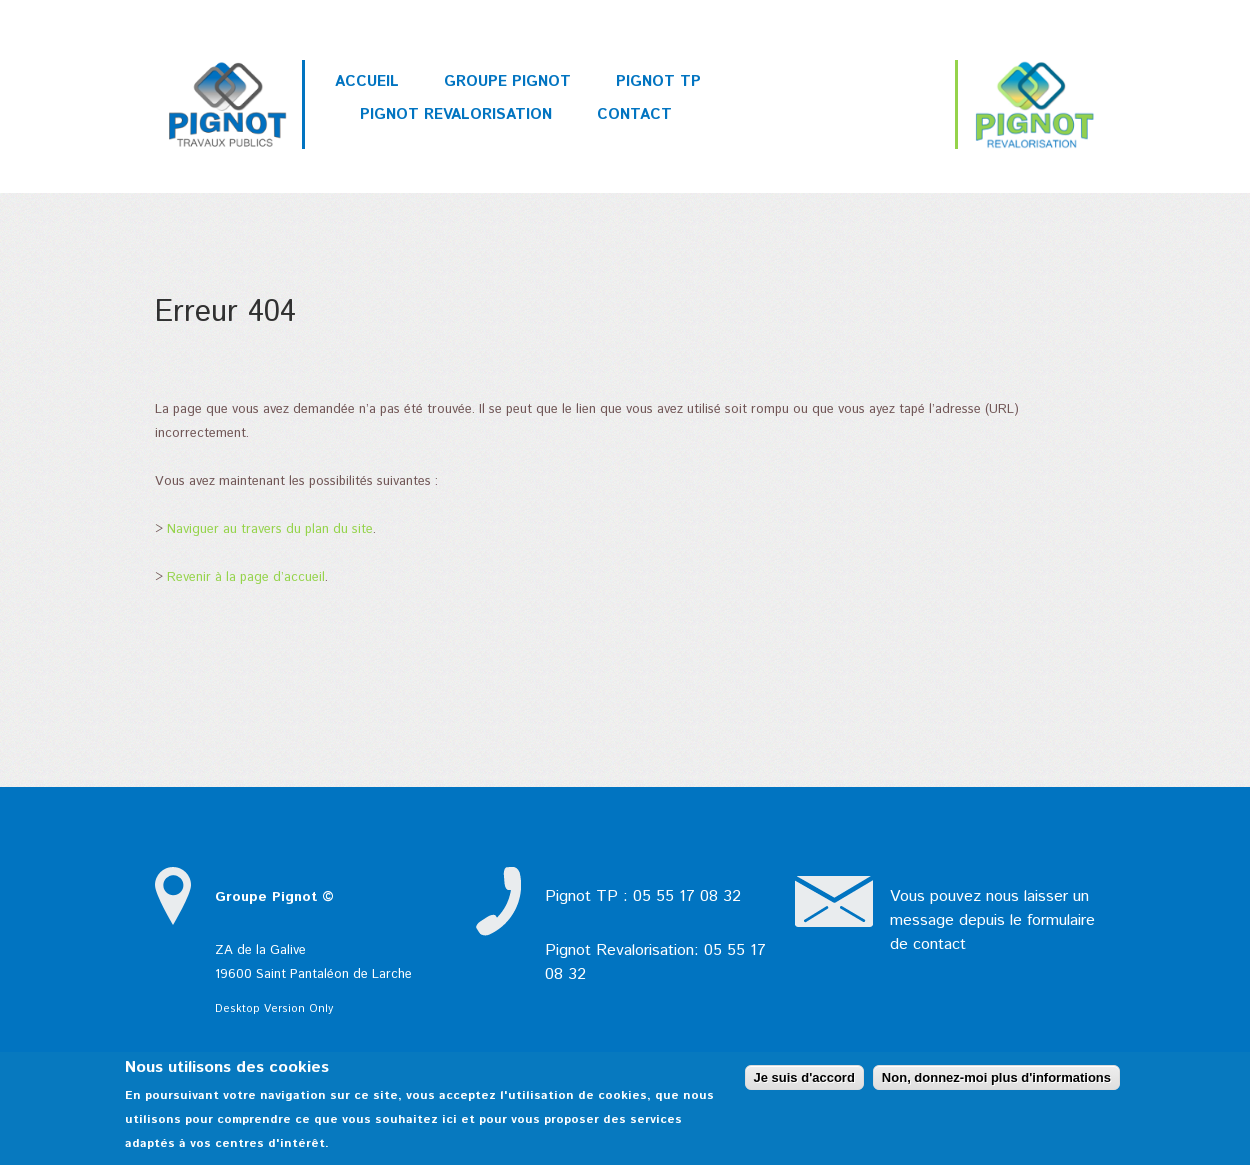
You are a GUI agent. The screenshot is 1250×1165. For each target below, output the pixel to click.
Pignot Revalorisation (456, 114)
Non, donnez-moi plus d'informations (996, 1077)
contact (939, 944)
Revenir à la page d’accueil (246, 577)
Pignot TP (658, 81)
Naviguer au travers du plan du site (270, 529)
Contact (634, 114)
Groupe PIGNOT (507, 81)
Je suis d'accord (804, 1077)
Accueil (367, 81)
